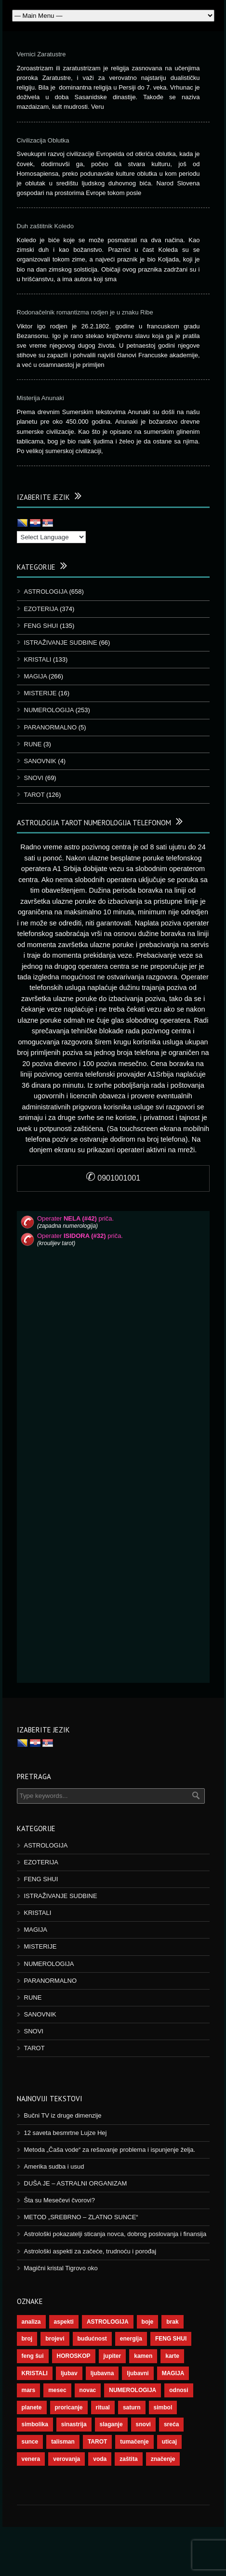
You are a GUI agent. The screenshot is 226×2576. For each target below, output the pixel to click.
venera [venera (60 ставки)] (31, 2459)
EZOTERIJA (41, 608)
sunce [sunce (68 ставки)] (30, 2441)
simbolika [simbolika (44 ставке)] (35, 2424)
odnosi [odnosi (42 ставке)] (178, 2390)
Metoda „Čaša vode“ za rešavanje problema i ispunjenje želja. (110, 2149)
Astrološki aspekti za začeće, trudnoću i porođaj (90, 2251)
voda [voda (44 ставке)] (99, 2459)
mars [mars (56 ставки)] (29, 2390)
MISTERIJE (40, 693)
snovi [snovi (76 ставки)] (143, 2424)
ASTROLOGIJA (45, 591)
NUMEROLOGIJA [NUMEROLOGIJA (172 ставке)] (132, 2390)
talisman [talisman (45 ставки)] (63, 2441)
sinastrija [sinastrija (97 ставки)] (74, 2424)
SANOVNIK (40, 761)
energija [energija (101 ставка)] (131, 2338)
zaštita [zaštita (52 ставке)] (128, 2459)
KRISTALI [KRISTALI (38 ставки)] (35, 2373)
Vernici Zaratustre (41, 54)
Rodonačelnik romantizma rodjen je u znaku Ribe (85, 312)
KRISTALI (38, 659)
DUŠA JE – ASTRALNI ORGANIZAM (75, 2183)
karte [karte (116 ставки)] (172, 2356)
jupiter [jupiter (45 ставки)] (112, 2356)
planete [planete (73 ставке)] (32, 2407)
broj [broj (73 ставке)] (27, 2338)
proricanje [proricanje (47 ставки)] (69, 2407)
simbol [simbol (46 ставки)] (163, 2407)
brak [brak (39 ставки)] (172, 2321)
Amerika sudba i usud (54, 2166)
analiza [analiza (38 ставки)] (31, 2321)
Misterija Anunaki (40, 398)
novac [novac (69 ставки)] (88, 2390)
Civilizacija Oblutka (43, 140)
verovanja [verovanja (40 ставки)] (66, 2459)
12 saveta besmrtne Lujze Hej (65, 2132)
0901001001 (113, 1178)
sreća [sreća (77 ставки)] (171, 2424)
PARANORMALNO (50, 727)
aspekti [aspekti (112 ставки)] (64, 2321)
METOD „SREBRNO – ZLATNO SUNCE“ (81, 2217)
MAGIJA (35, 676)
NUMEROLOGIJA (49, 710)
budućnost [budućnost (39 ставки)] (92, 2338)
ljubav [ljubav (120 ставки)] (69, 2373)
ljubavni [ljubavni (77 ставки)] (137, 2373)
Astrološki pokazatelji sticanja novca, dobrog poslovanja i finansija (115, 2234)
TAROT (34, 794)
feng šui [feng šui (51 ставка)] (33, 2356)
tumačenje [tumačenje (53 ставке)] (134, 2441)
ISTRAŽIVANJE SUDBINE (60, 642)
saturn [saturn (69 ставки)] (132, 2407)
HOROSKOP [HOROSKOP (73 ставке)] (74, 2356)
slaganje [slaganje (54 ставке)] (111, 2424)
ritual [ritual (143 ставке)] (103, 2407)
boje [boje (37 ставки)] (148, 2321)
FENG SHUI (41, 625)
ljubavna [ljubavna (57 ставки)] (102, 2373)
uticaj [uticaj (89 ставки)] (169, 2441)
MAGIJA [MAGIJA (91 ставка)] (173, 2373)
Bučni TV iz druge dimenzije (63, 2115)
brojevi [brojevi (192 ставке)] (54, 2338)
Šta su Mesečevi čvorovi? (59, 2200)
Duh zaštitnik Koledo (45, 226)
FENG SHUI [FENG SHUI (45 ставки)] (170, 2338)
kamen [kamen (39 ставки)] (143, 2356)
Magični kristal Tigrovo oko (61, 2268)
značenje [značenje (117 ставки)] (163, 2459)
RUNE (33, 744)
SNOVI (33, 777)
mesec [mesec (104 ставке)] (57, 2390)
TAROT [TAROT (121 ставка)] (97, 2441)
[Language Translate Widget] (51, 537)
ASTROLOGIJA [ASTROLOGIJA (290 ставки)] (108, 2321)
